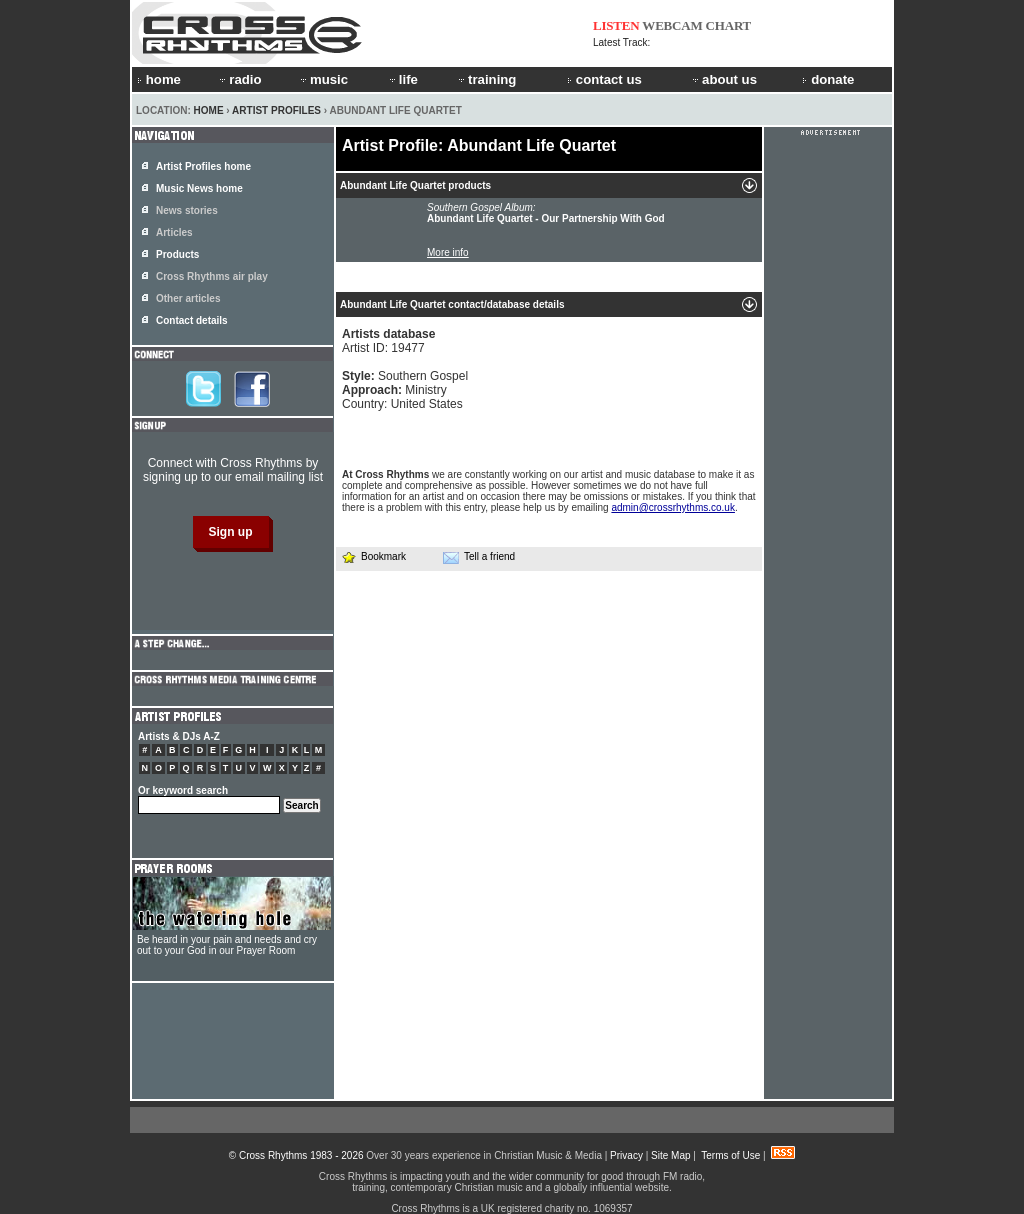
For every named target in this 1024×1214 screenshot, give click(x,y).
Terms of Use (730, 1155)
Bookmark (373, 556)
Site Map (670, 1155)
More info (448, 252)
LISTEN (616, 25)
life (402, 79)
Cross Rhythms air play (212, 276)
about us (723, 79)
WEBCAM (672, 25)
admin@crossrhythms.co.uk (673, 507)
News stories (187, 210)
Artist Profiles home (203, 166)
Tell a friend (479, 557)
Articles (174, 232)
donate (828, 79)
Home (209, 110)
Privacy (626, 1155)
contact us (604, 79)
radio (239, 79)
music (323, 79)
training (486, 79)
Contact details (192, 320)
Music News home (199, 188)
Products (177, 254)
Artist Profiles (276, 110)
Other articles (188, 298)
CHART (729, 25)
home (159, 79)
